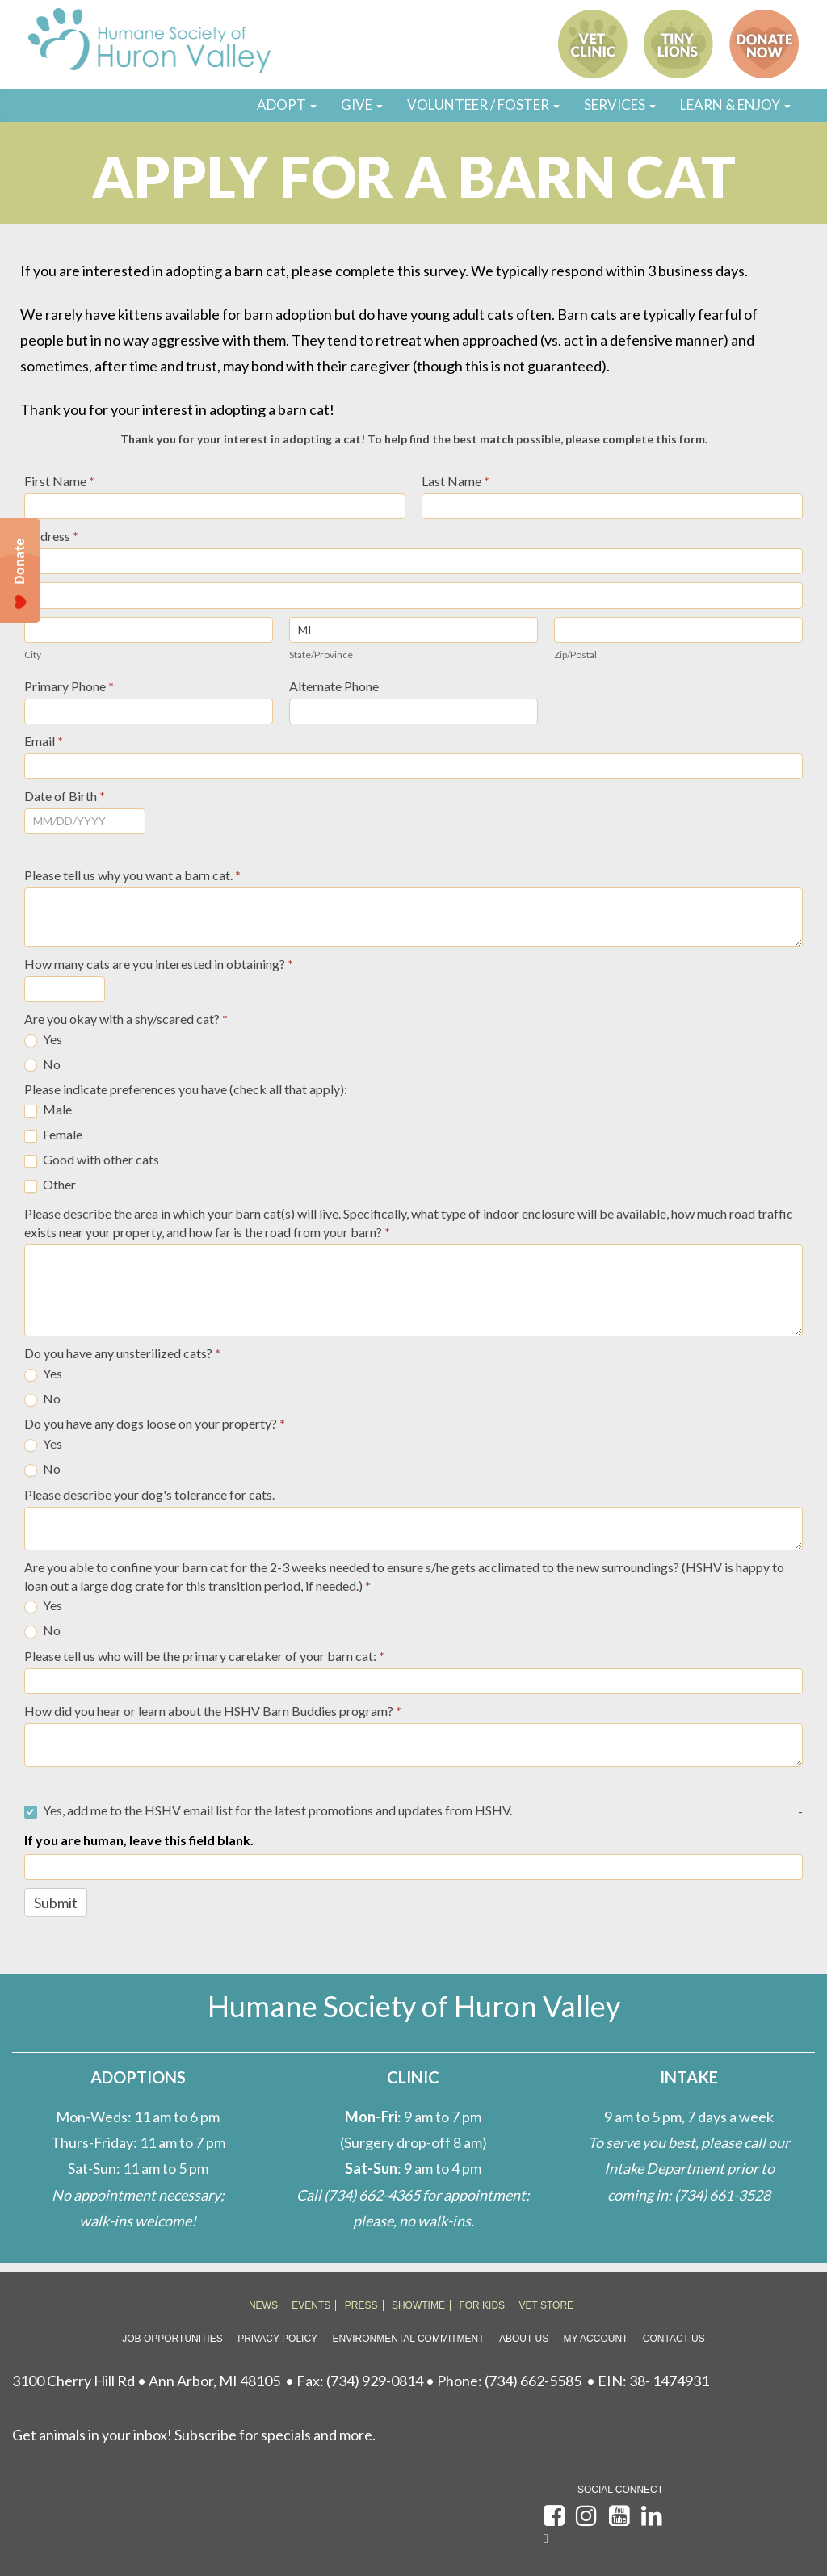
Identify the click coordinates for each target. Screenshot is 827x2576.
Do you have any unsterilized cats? (122, 1353)
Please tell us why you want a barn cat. (132, 875)
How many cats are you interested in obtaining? (158, 963)
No (42, 1064)
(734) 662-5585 (533, 2380)
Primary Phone (69, 686)
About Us (523, 2338)
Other (50, 1185)
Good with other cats (91, 1160)
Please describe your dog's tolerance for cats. (149, 1494)
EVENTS (311, 2305)
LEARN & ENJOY (735, 104)
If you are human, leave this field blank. (139, 1840)
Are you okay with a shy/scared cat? (126, 1018)
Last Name (455, 481)
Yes (43, 1039)
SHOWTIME (418, 2305)
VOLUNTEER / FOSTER (483, 104)
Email (43, 741)
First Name (59, 481)
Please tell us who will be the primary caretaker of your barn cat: (204, 1655)
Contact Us (674, 2338)
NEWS (263, 2305)
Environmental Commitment (409, 2338)
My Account (596, 2338)
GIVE (362, 104)
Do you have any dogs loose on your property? (154, 1423)
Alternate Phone (334, 686)
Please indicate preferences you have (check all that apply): (185, 1089)
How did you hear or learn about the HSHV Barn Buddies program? (212, 1710)
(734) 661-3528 (722, 2195)
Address (51, 535)
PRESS (361, 2305)
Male (48, 1109)
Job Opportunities (172, 2338)
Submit (56, 1902)
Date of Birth (64, 795)
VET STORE (546, 2305)
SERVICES (620, 104)
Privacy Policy (277, 2338)
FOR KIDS (482, 2305)
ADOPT (287, 104)
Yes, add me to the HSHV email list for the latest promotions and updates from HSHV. (268, 1810)
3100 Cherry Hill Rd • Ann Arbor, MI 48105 (146, 2380)
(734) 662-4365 (372, 2195)
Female (53, 1134)
